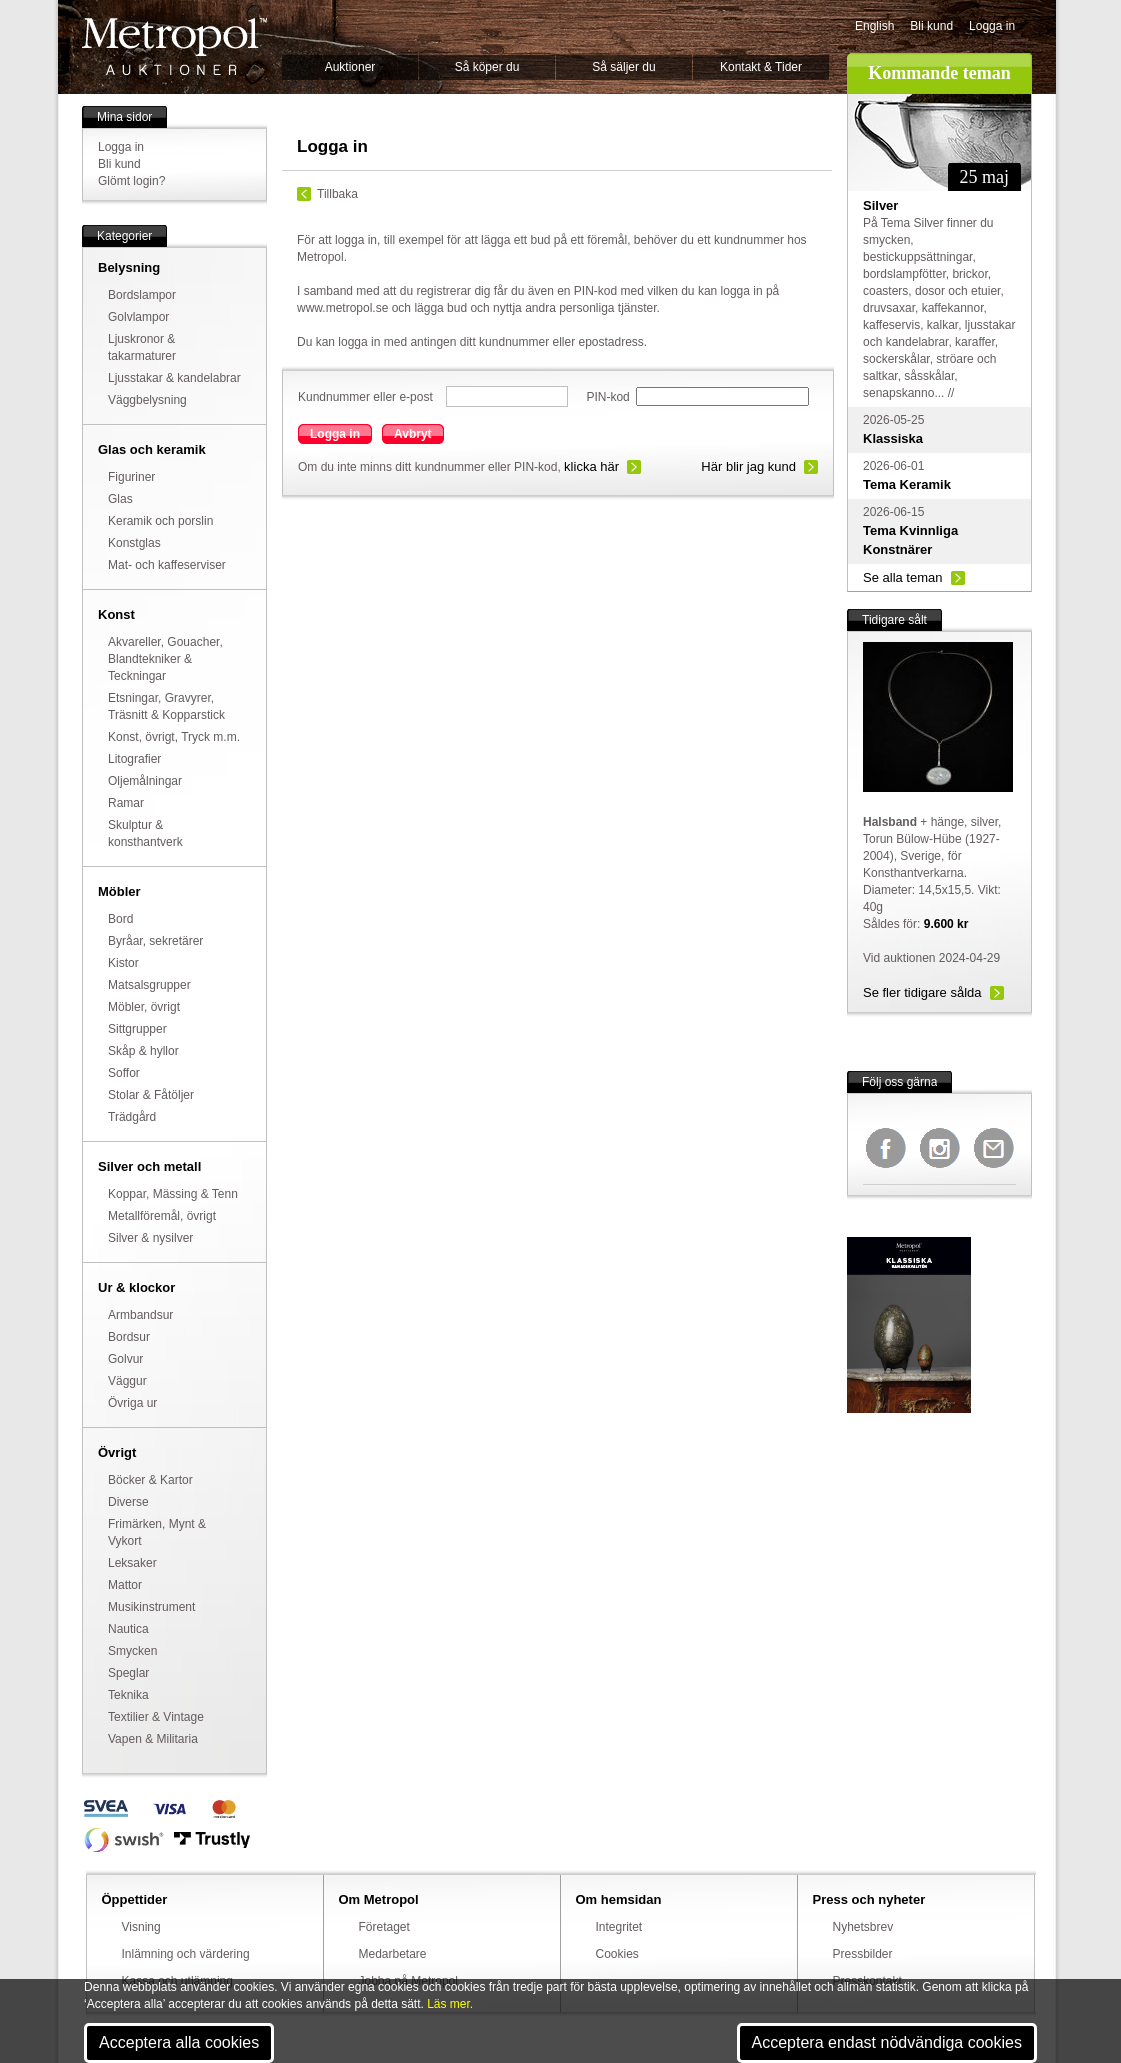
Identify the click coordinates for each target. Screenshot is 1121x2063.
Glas (120, 499)
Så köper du (487, 67)
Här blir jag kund (748, 466)
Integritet (619, 1927)
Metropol (174, 46)
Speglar (128, 1673)
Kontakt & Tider (761, 67)
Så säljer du (623, 67)
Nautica (128, 1629)
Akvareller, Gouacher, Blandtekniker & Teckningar (165, 659)
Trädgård (132, 1117)
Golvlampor (138, 317)
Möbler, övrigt (144, 1007)
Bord (120, 919)
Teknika (128, 1695)
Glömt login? (131, 181)
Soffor (124, 1073)
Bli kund (931, 26)
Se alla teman (903, 577)
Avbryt (413, 434)
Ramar (126, 803)
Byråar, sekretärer (155, 941)
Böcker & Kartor (150, 1480)
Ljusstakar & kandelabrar (174, 378)
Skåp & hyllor (143, 1051)
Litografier (134, 759)
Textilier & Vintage (156, 1717)
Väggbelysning (147, 400)
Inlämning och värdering (186, 1954)
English (874, 26)
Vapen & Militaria (153, 1739)
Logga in (992, 26)
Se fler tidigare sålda (922, 992)
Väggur (127, 1381)
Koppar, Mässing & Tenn (173, 1194)
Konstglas (134, 543)
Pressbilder (863, 1954)
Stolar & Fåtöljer (151, 1095)
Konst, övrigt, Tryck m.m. (174, 737)
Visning (141, 1927)
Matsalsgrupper (149, 985)
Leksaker (132, 1563)
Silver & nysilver (150, 1238)
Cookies (617, 1954)
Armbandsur (140, 1315)
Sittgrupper (137, 1029)
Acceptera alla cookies (179, 2042)
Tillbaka (337, 194)
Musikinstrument (151, 1607)
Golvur (125, 1359)
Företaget (384, 1927)
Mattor (125, 1585)
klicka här (591, 466)
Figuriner (131, 477)
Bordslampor (142, 295)
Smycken (132, 1651)
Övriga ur (132, 1403)
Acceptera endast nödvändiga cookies (887, 2042)
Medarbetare (393, 1954)
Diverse (128, 1502)
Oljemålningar (145, 781)
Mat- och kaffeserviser (167, 565)
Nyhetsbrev (863, 1927)
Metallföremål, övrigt (162, 1216)
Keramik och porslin (160, 521)
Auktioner (350, 67)
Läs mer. (450, 2004)
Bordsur (129, 1337)
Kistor (123, 963)
